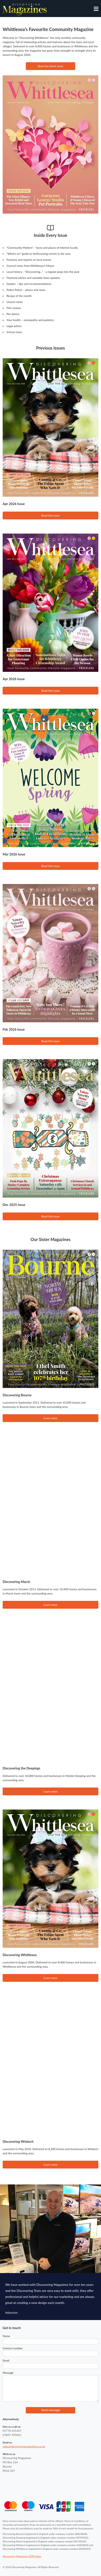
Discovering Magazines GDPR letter (22, 2556)
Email (6, 2360)
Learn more (50, 1418)
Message (8, 2372)
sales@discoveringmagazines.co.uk (24, 2446)
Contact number (13, 2348)
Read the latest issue (50, 66)
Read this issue (50, 515)
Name (6, 2336)
